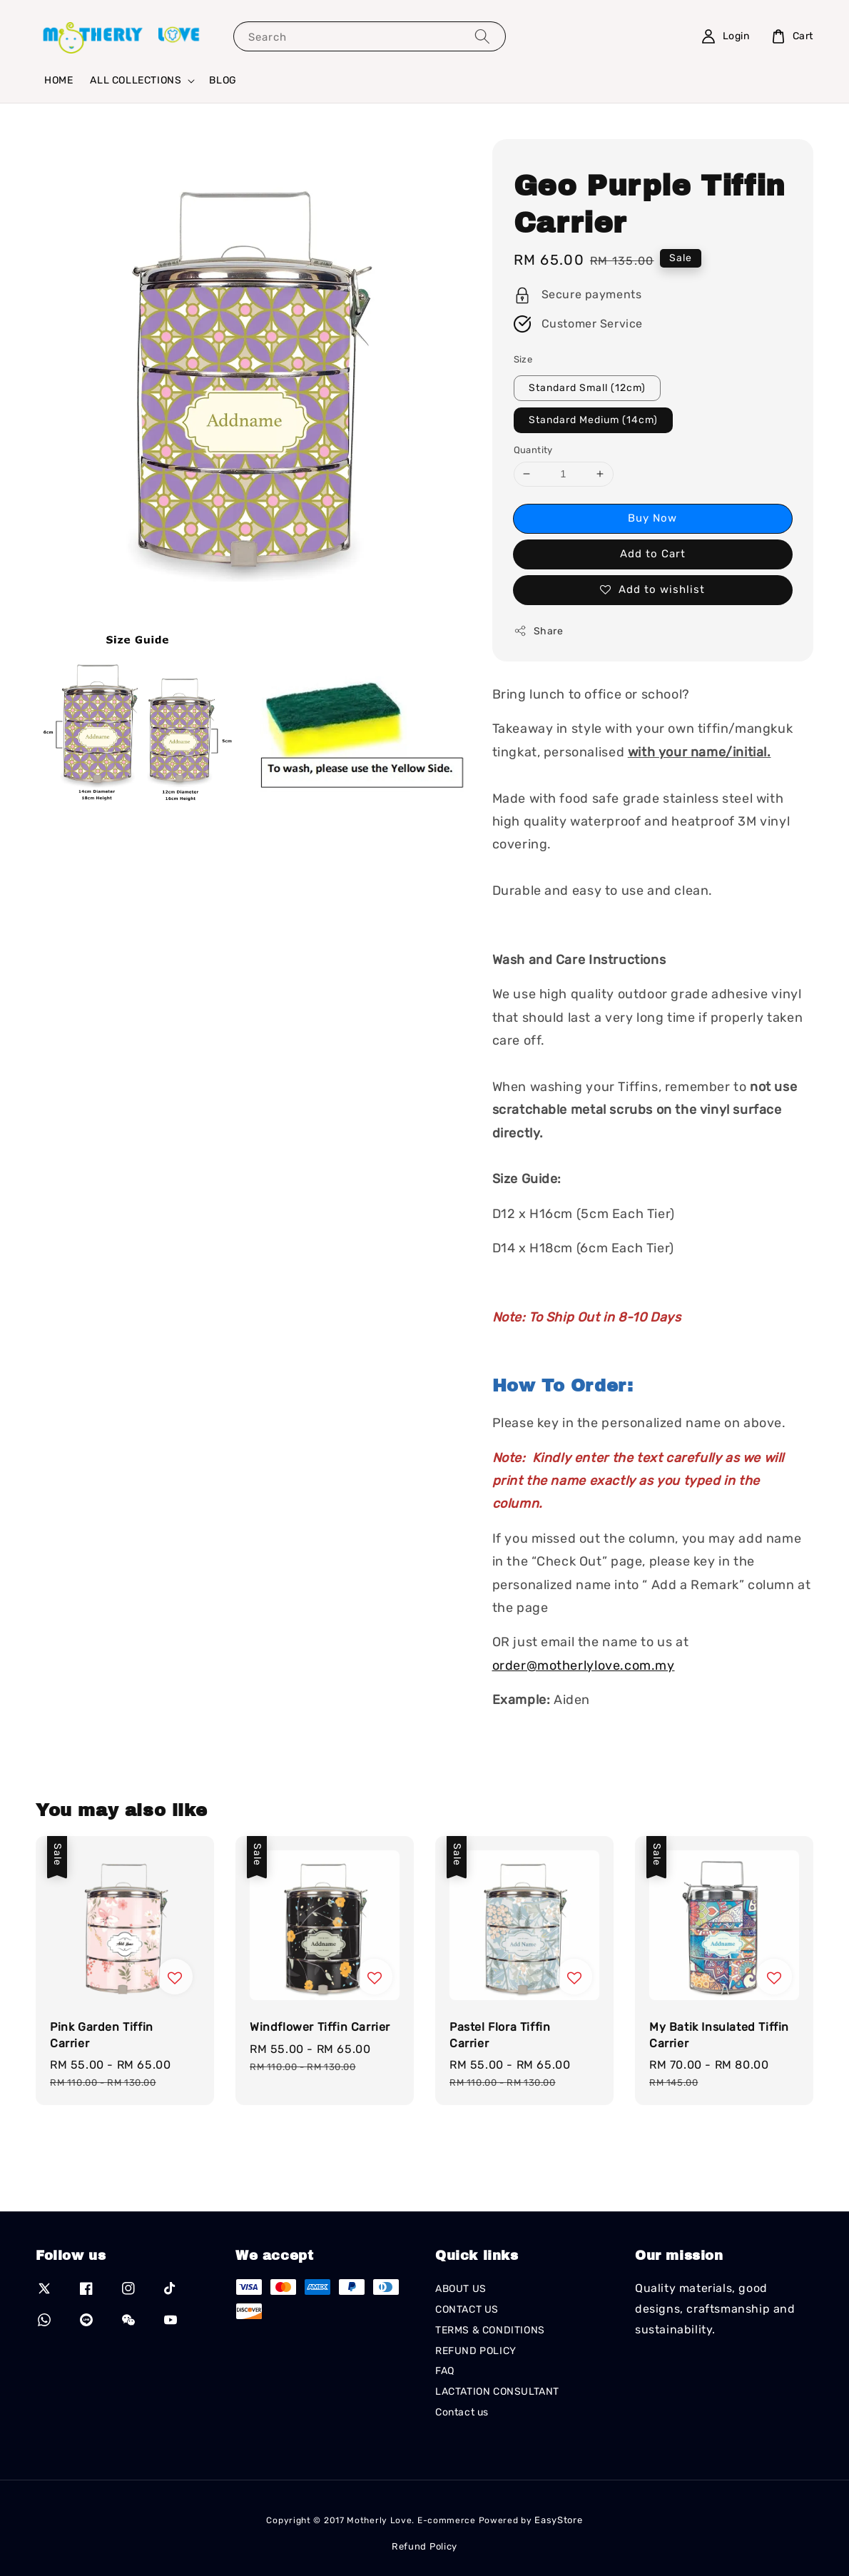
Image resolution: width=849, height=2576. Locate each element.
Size (523, 359)
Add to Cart (653, 553)
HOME (58, 80)
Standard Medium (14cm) (593, 420)
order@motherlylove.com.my (583, 1665)
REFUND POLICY (476, 2351)
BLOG (222, 80)
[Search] (482, 36)
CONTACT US (467, 2309)
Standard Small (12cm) (587, 388)
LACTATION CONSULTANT (497, 2391)
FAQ (444, 2371)
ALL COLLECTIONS (135, 80)
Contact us (462, 2412)
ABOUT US (461, 2289)
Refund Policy (424, 2546)
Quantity (533, 450)
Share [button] (539, 630)
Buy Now (652, 518)
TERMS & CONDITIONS (490, 2330)
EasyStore (558, 2520)
